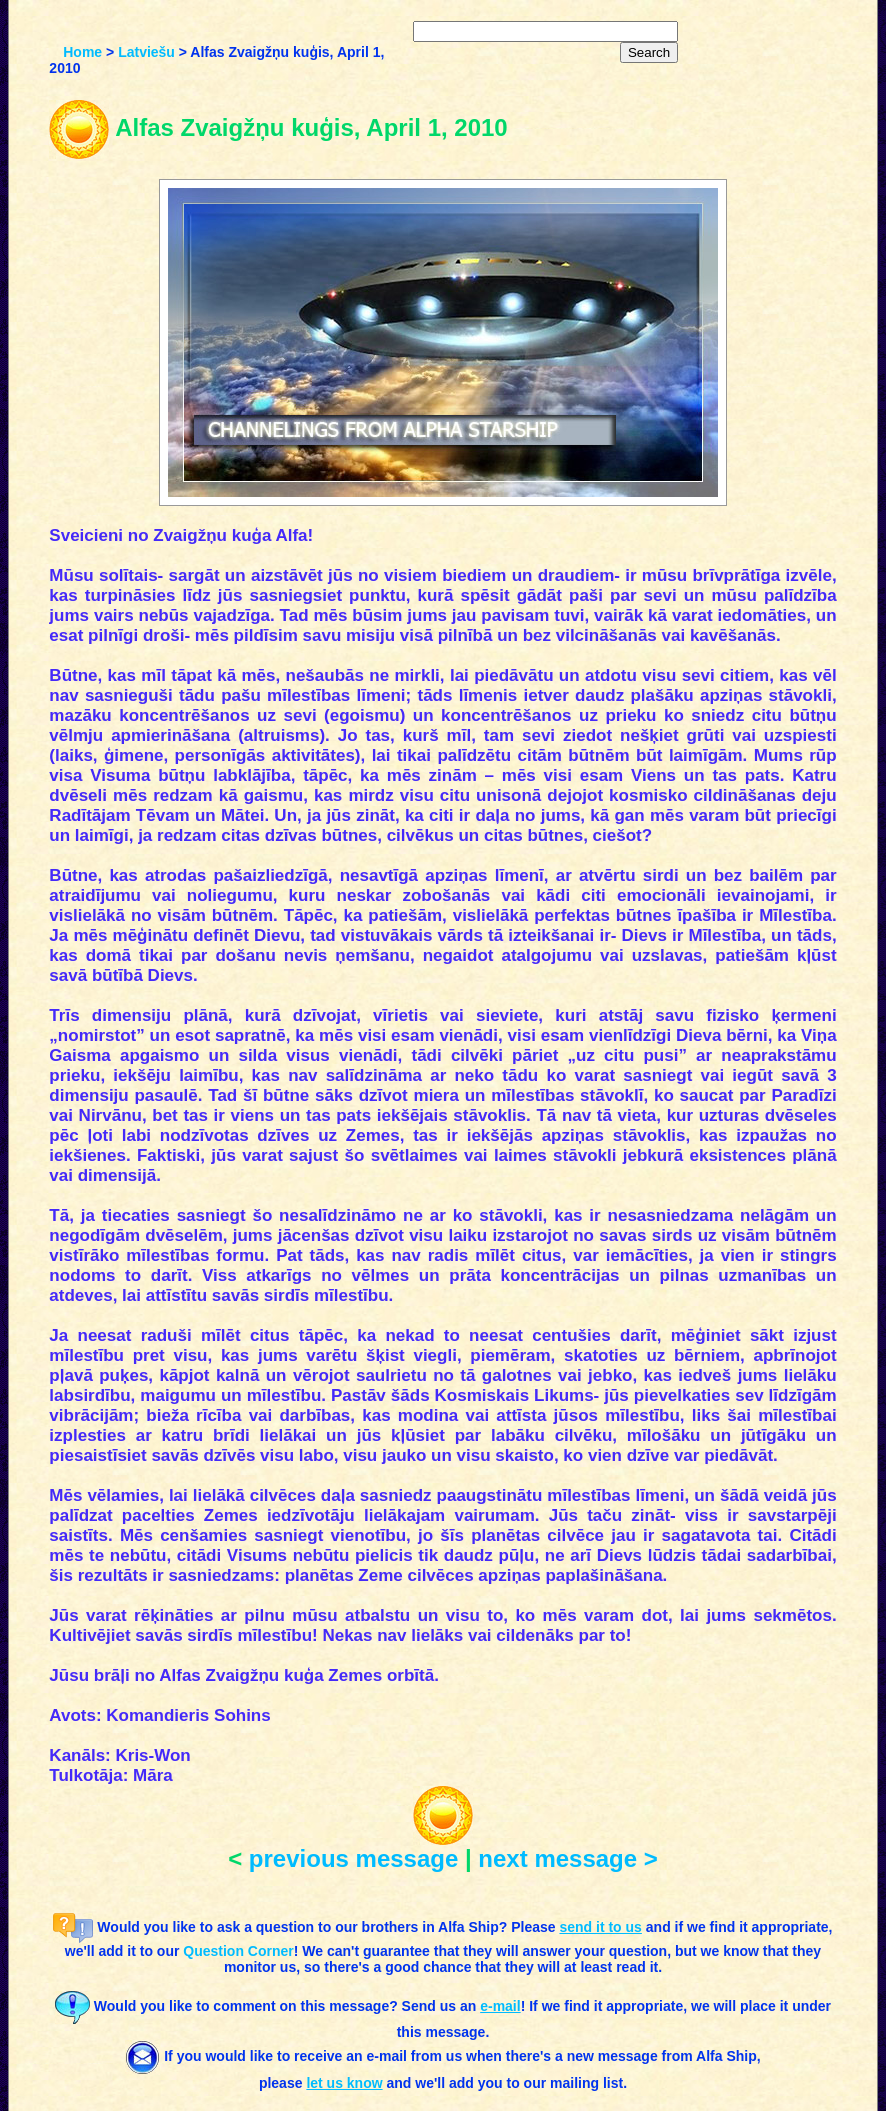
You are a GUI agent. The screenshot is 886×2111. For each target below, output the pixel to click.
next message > (567, 1858)
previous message (353, 1858)
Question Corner (238, 1951)
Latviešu (146, 52)
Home (82, 52)
